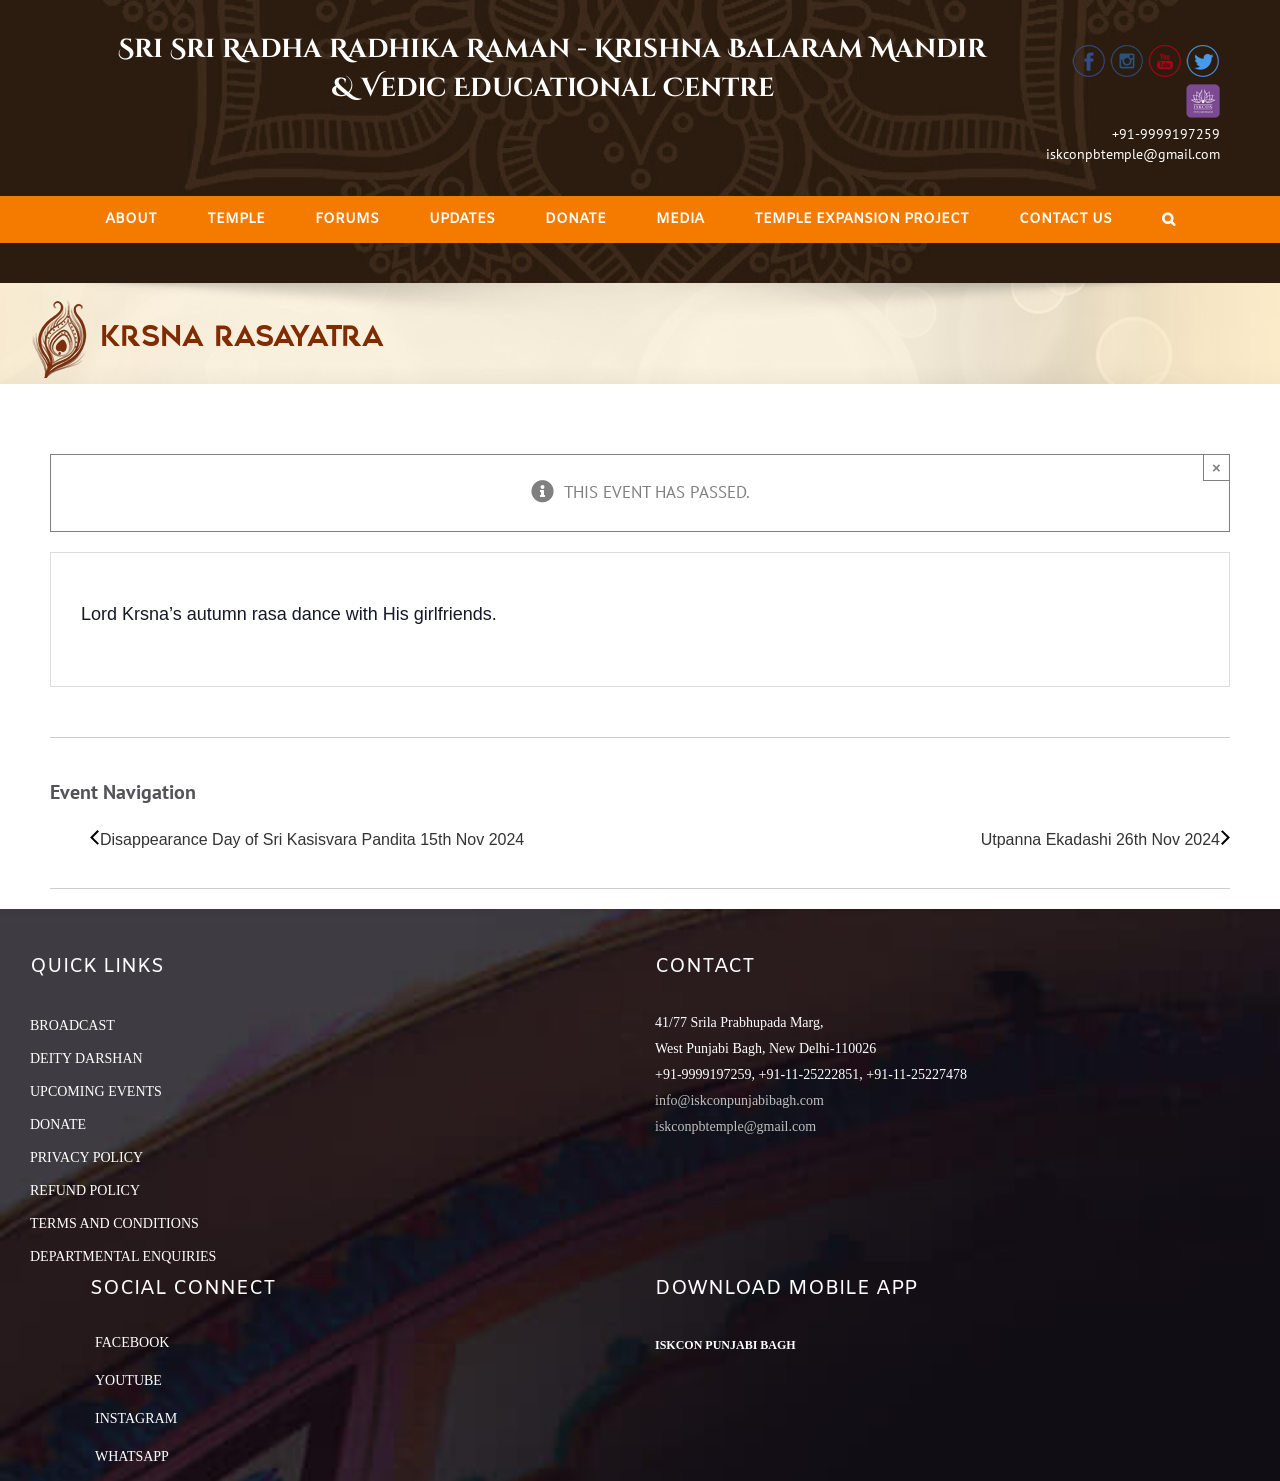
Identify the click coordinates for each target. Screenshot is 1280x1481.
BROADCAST (72, 1025)
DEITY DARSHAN (86, 1058)
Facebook (132, 1342)
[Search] (1168, 219)
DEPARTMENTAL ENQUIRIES (123, 1256)
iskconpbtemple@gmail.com (1133, 154)
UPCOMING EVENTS (96, 1091)
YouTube (128, 1380)
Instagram (136, 1418)
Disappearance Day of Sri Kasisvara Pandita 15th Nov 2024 (312, 839)
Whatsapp (132, 1456)
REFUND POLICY (85, 1190)
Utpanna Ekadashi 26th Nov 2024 (1100, 839)
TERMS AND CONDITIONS (114, 1223)
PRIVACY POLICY (86, 1157)
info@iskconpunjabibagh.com (739, 1100)
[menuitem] (131, 219)
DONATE (58, 1124)
